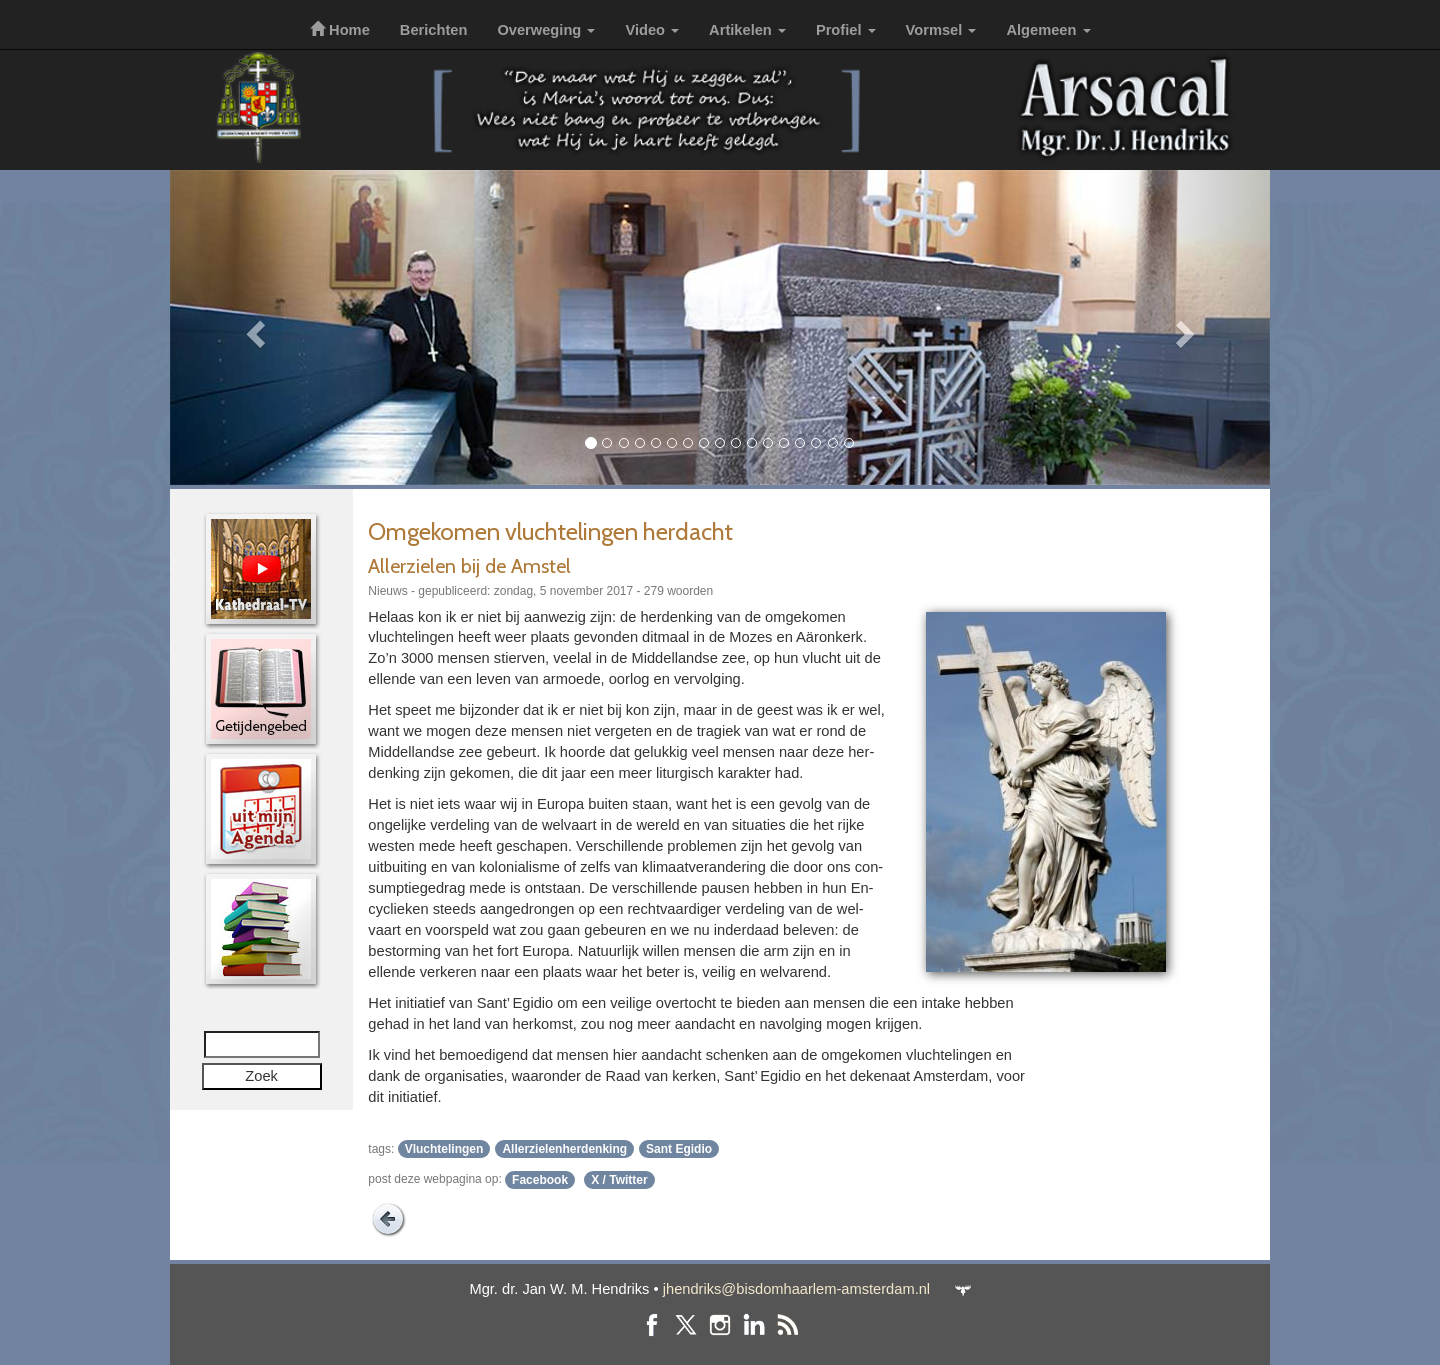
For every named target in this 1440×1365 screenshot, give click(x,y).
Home (340, 30)
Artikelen (747, 30)
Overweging (546, 30)
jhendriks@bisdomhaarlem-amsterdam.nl (796, 1289)
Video (652, 30)
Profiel (846, 30)
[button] (252, 327)
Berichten (434, 30)
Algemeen (1048, 30)
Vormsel (941, 30)
